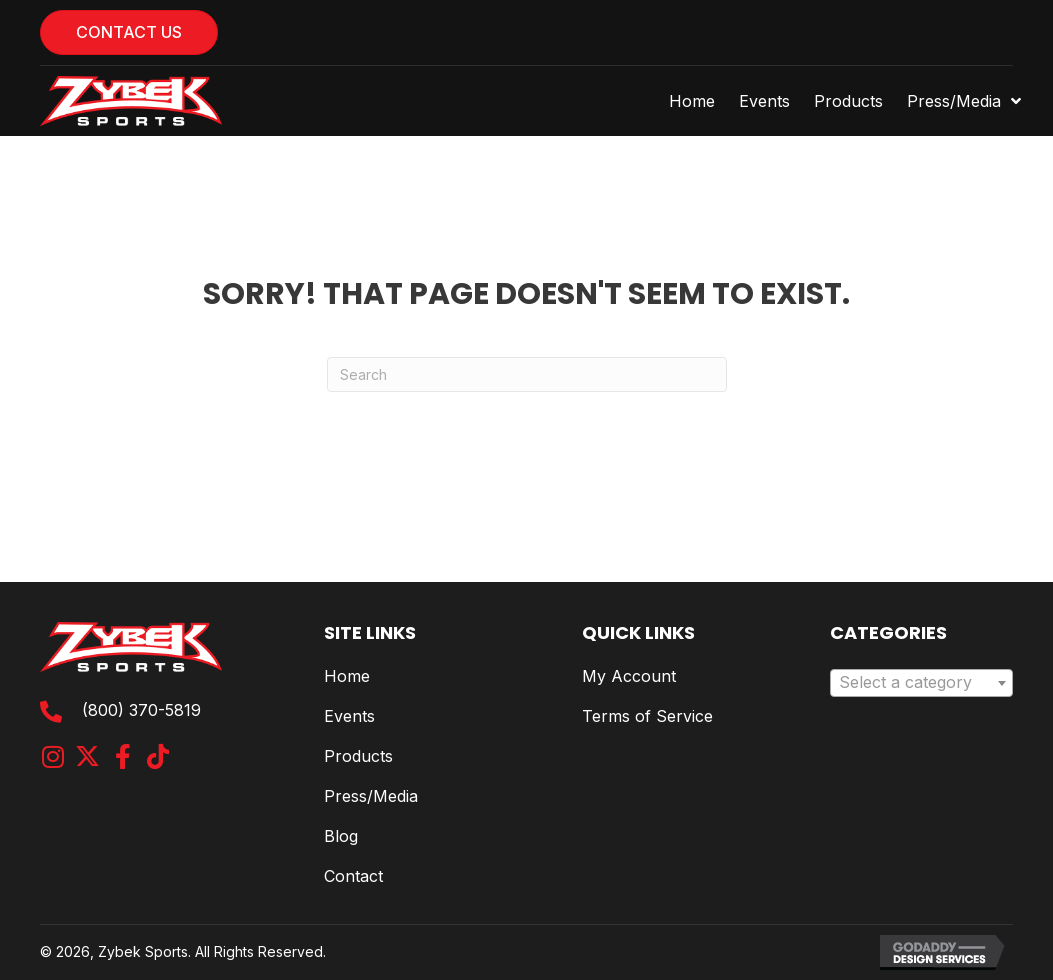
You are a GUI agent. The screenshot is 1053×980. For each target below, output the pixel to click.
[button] (52, 756)
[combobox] (921, 683)
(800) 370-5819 (141, 710)
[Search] (527, 374)
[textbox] (921, 683)
